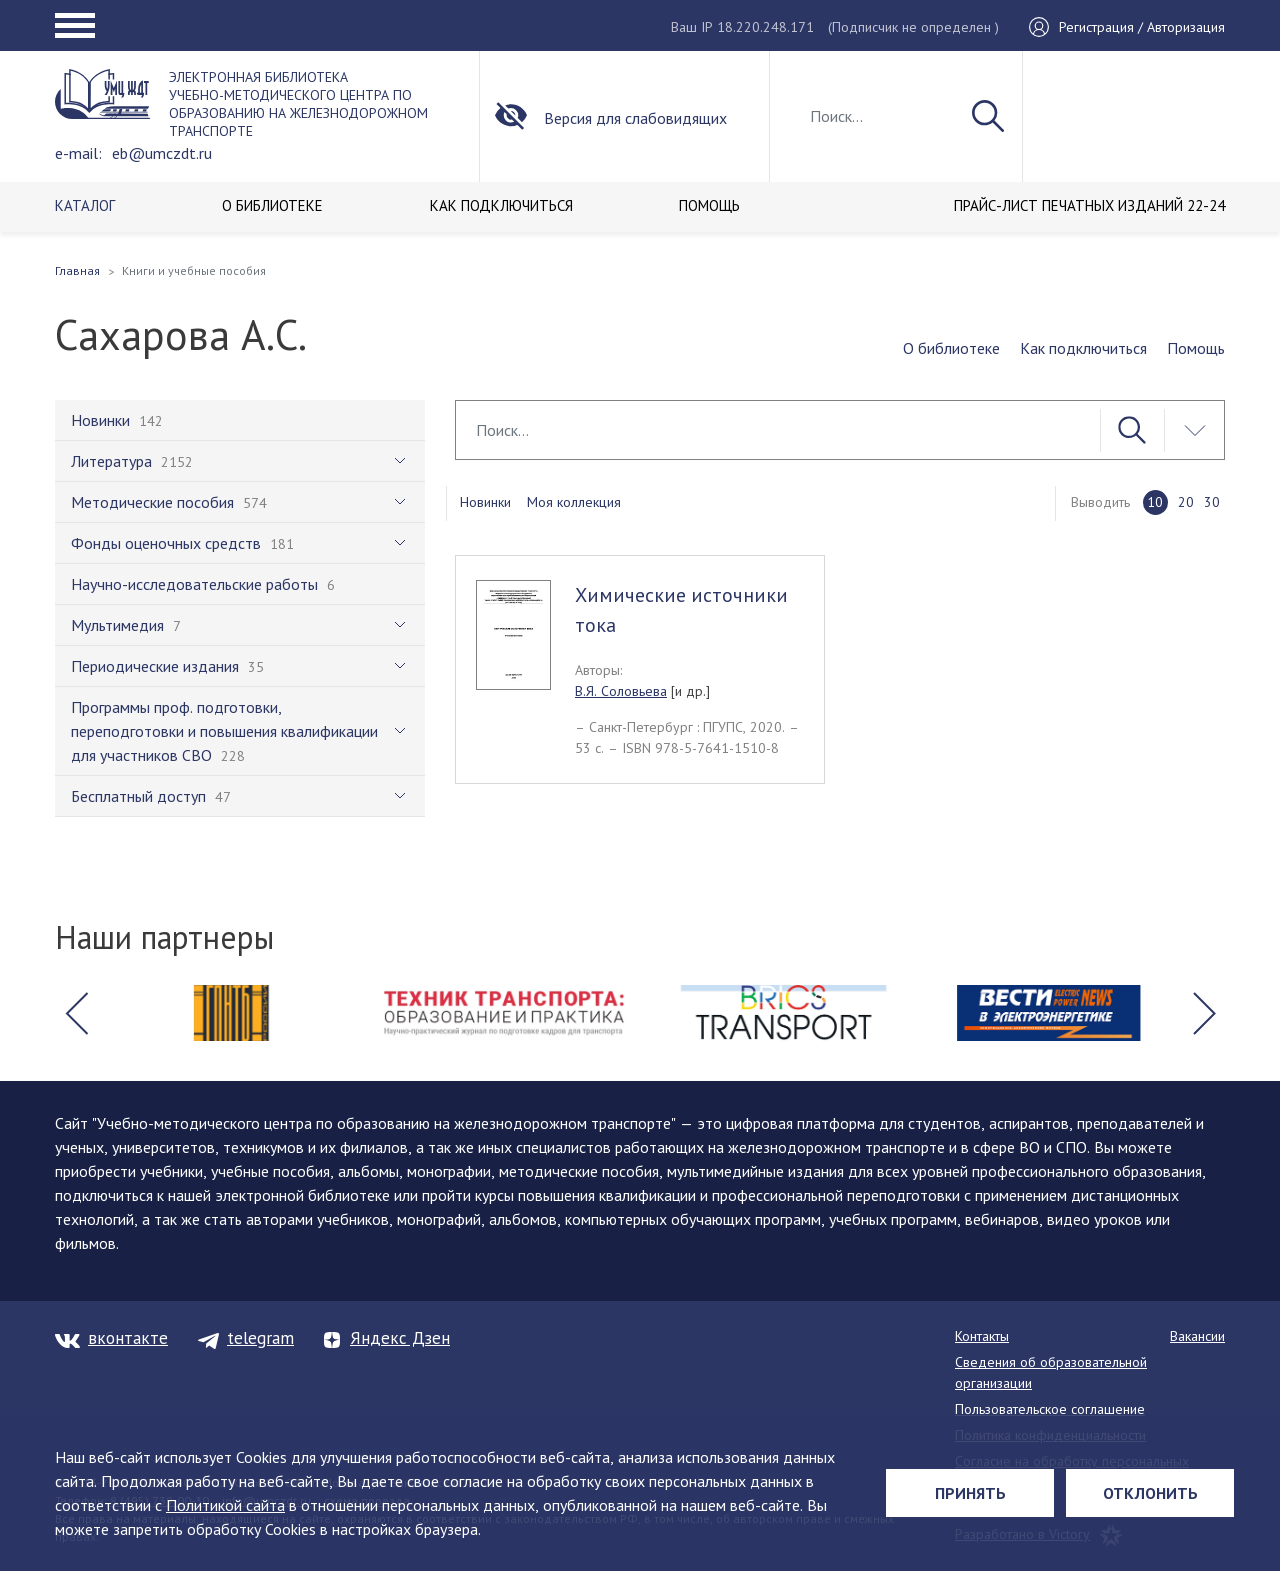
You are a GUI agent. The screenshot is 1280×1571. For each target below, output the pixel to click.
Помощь (1196, 348)
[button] (76, 1013)
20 (1186, 502)
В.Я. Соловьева (621, 691)
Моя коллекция (574, 502)
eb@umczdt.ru (162, 153)
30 (1212, 502)
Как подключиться (1083, 348)
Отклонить (1150, 1493)
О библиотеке (951, 348)
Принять (970, 1493)
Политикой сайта (225, 1505)
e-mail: (78, 153)
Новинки (485, 502)
